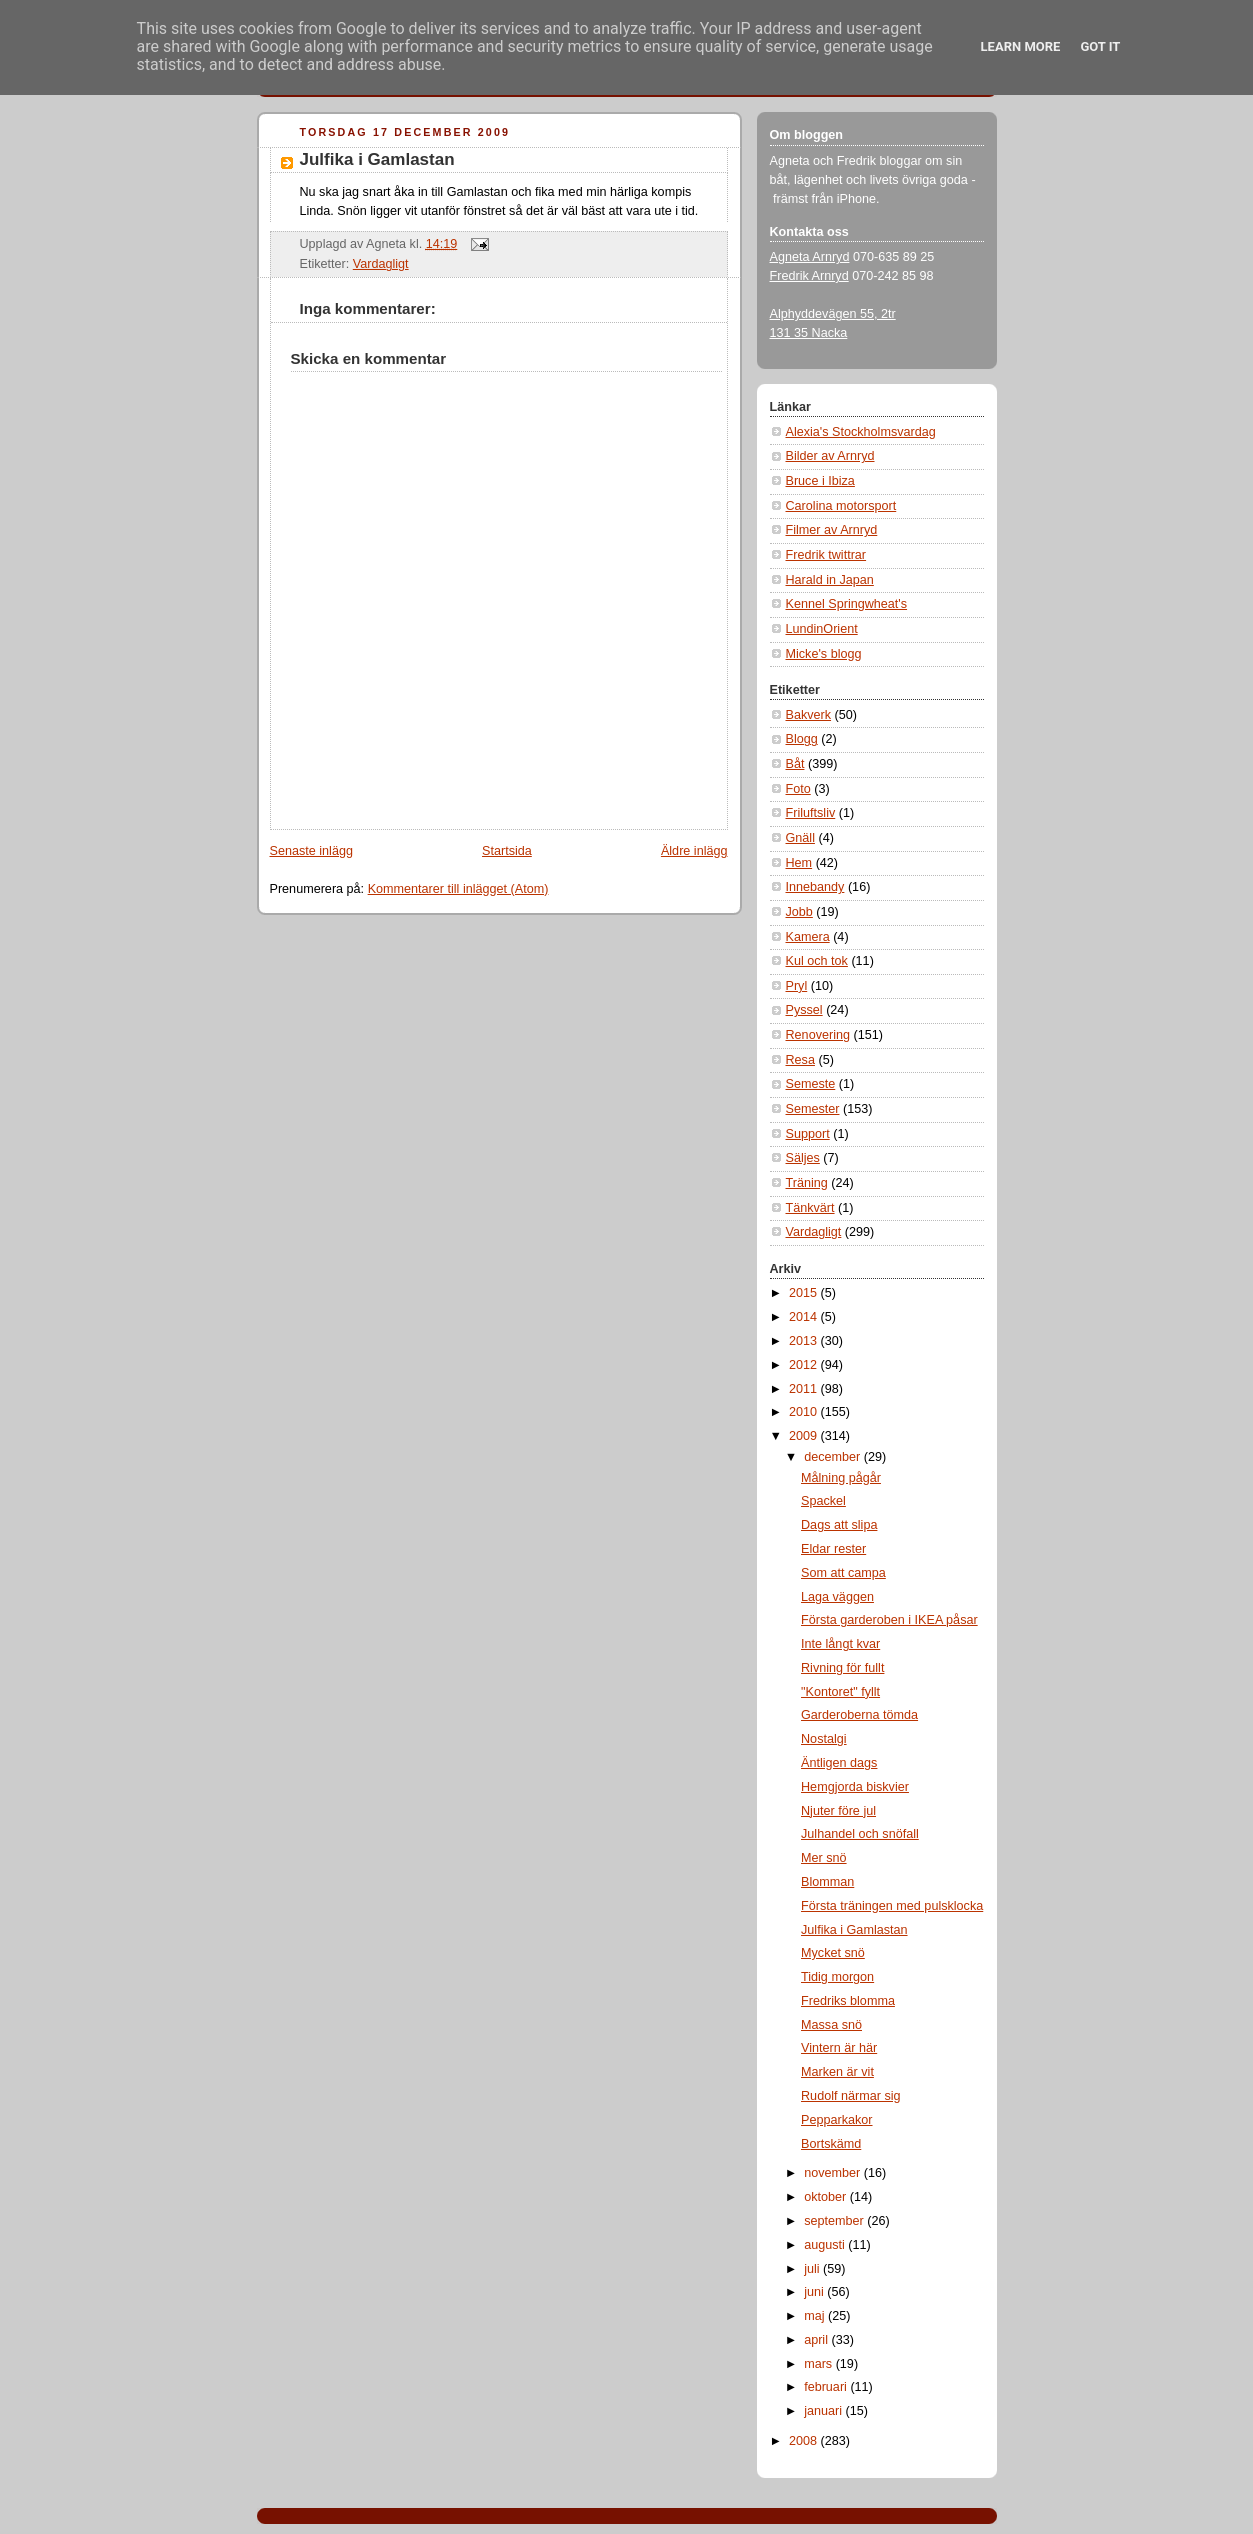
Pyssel (804, 1010)
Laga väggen (837, 1597)
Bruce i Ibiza (820, 481)
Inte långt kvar (840, 1644)
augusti (826, 2245)
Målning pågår (841, 1478)
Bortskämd (831, 2144)
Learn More (1021, 46)
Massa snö (831, 2025)
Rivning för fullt (842, 1668)
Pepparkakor (837, 2120)
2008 (805, 2441)
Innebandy (815, 887)
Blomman (827, 1882)
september (835, 2221)
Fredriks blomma (848, 2001)
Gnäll (800, 838)
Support (808, 1134)
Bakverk (809, 715)
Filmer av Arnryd (832, 530)
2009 (805, 1436)
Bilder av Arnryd (830, 456)
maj (816, 2316)
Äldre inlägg (694, 851)
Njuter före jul (838, 1811)
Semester (813, 1109)
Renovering (818, 1035)
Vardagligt (381, 264)
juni (815, 2292)
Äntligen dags (839, 1763)
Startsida (507, 851)
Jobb (799, 912)
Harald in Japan (830, 580)
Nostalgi (824, 1739)
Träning (807, 1183)
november (834, 2173)
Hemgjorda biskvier (855, 1787)
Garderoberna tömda (859, 1715)
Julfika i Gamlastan (377, 159)
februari (827, 2387)
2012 (805, 1365)
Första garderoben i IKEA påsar (889, 1620)
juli (813, 2269)
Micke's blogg (824, 654)
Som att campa (843, 1573)
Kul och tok (817, 961)
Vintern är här (839, 2048)
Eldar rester (833, 1549)
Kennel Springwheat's (847, 604)
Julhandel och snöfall (860, 1834)
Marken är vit (837, 2072)
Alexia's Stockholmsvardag (861, 432)
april (817, 2340)
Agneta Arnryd (810, 257)
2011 (805, 1389)
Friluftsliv (811, 813)
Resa (800, 1060)
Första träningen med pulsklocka (892, 1906)
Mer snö (824, 1858)
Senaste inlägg (311, 851)
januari (824, 2411)
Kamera (808, 937)
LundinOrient (822, 629)
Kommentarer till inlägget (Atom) (458, 889)
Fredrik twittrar (826, 555)
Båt (795, 764)
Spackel (823, 1501)
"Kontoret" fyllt (840, 1692)
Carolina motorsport (841, 506)
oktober (827, 2197)
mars (820, 2364)
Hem (799, 863)
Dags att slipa (839, 1525)
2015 (805, 1293)
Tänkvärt (810, 1208)
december (834, 1457)
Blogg (802, 739)
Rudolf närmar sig (851, 2096)
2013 (805, 1341)
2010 (805, 1412)
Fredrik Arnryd (809, 276)
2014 (805, 1317)
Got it (1100, 46)
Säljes (803, 1158)
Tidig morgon (837, 1977)
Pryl (797, 986)
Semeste (811, 1084)
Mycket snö (833, 1953)
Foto (798, 789)
